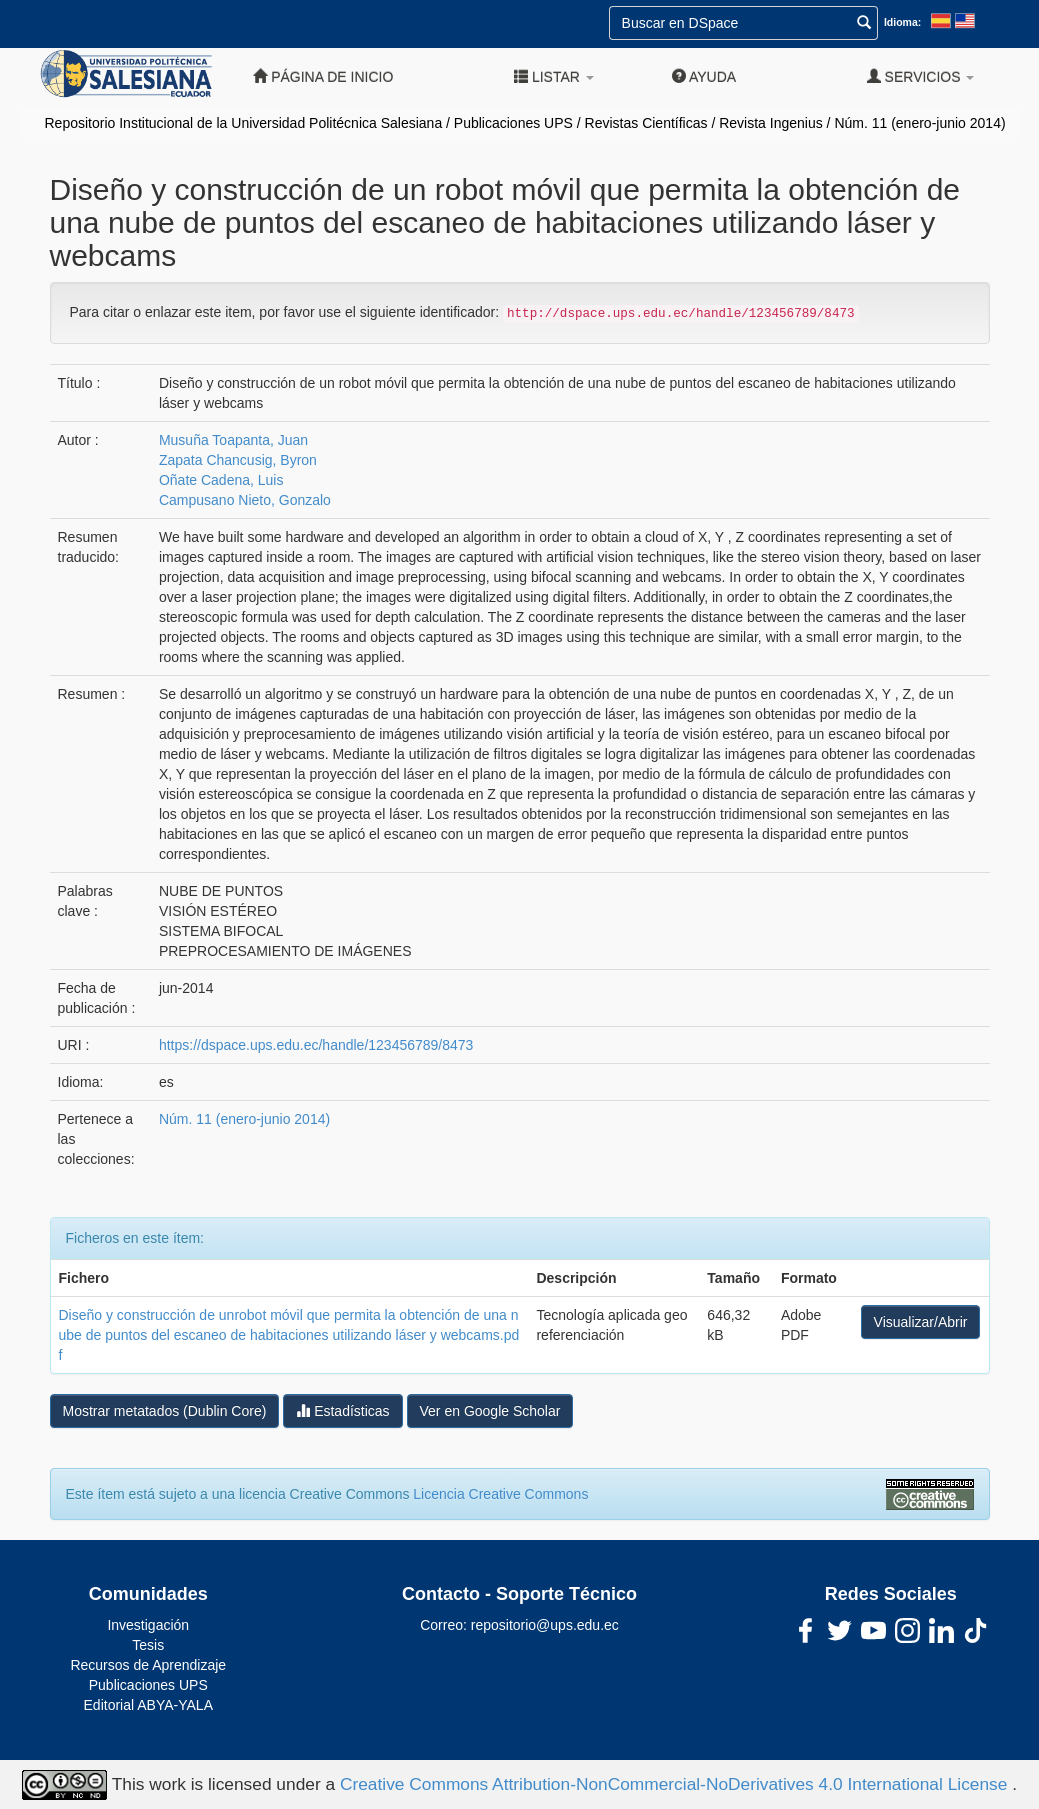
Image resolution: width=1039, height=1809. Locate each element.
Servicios (921, 76)
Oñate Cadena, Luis (221, 480)
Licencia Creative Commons (500, 1494)
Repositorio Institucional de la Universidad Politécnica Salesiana (244, 123)
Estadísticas (342, 1410)
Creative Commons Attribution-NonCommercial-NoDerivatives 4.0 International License (676, 1783)
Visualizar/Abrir (921, 1322)
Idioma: (902, 22)
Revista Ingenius (771, 123)
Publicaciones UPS (513, 123)
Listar (554, 76)
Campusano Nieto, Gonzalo (245, 500)
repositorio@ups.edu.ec (545, 1625)
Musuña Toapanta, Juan (233, 440)
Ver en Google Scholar (490, 1411)
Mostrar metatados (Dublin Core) (165, 1411)
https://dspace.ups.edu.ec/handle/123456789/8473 (316, 1045)
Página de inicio (323, 76)
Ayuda (704, 76)
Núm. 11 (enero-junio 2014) (919, 123)
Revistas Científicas (646, 123)
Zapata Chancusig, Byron (238, 460)
